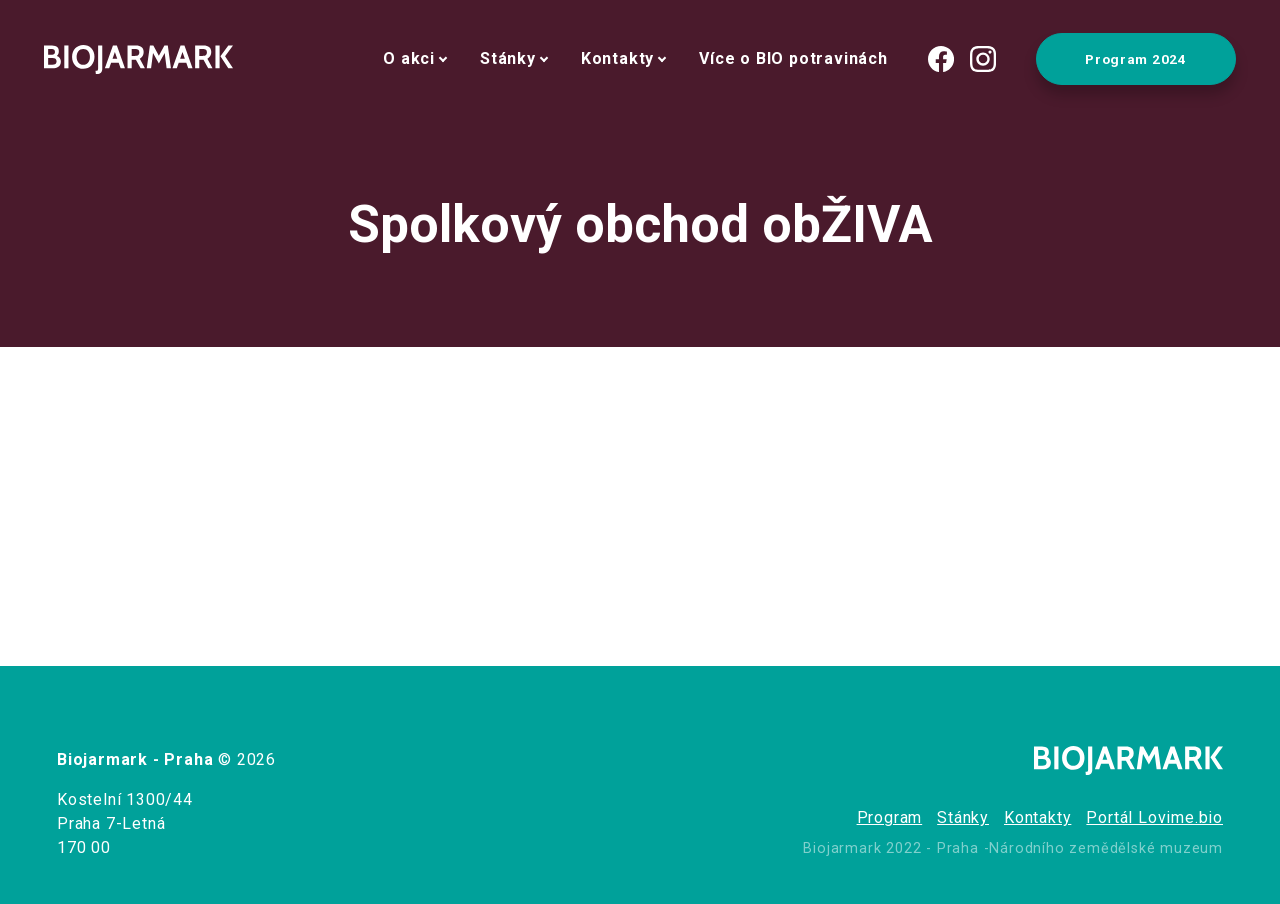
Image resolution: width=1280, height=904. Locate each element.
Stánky (508, 58)
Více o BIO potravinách (793, 58)
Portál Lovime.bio (1154, 817)
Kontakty (617, 58)
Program (890, 817)
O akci (409, 58)
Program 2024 (1135, 59)
